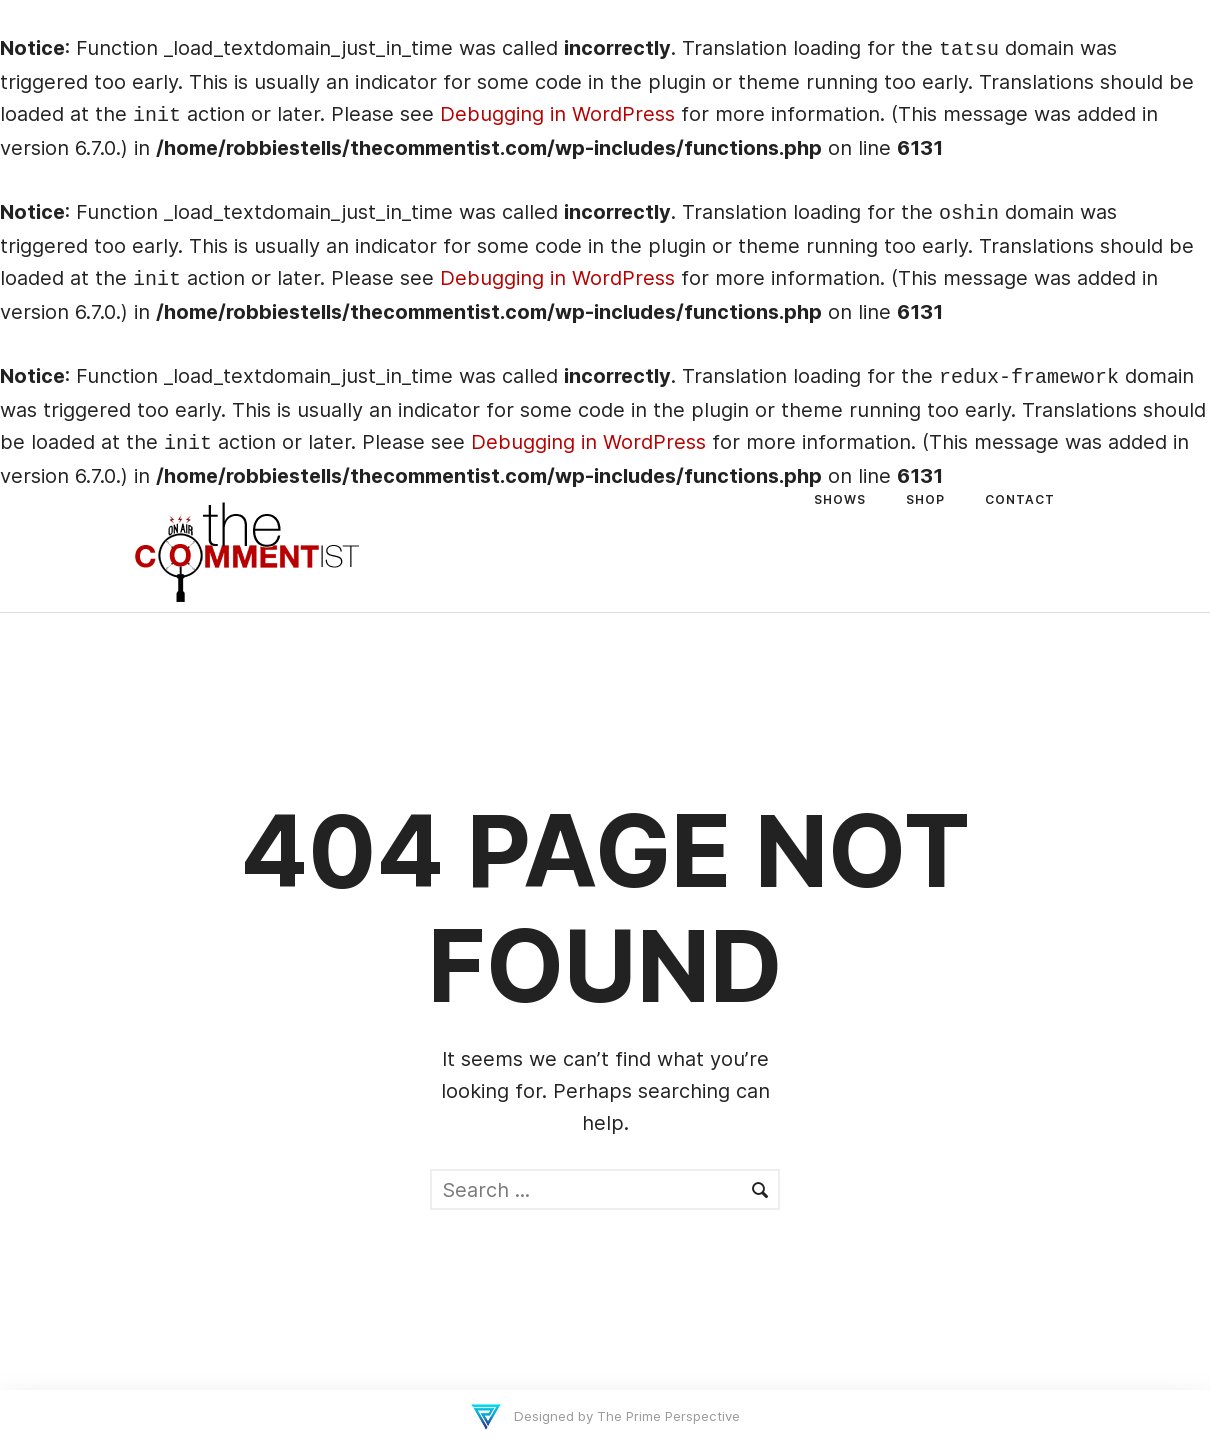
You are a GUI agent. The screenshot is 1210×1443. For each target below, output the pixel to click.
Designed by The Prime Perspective (625, 1416)
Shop (925, 499)
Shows (840, 499)
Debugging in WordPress (557, 114)
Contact (1020, 499)
